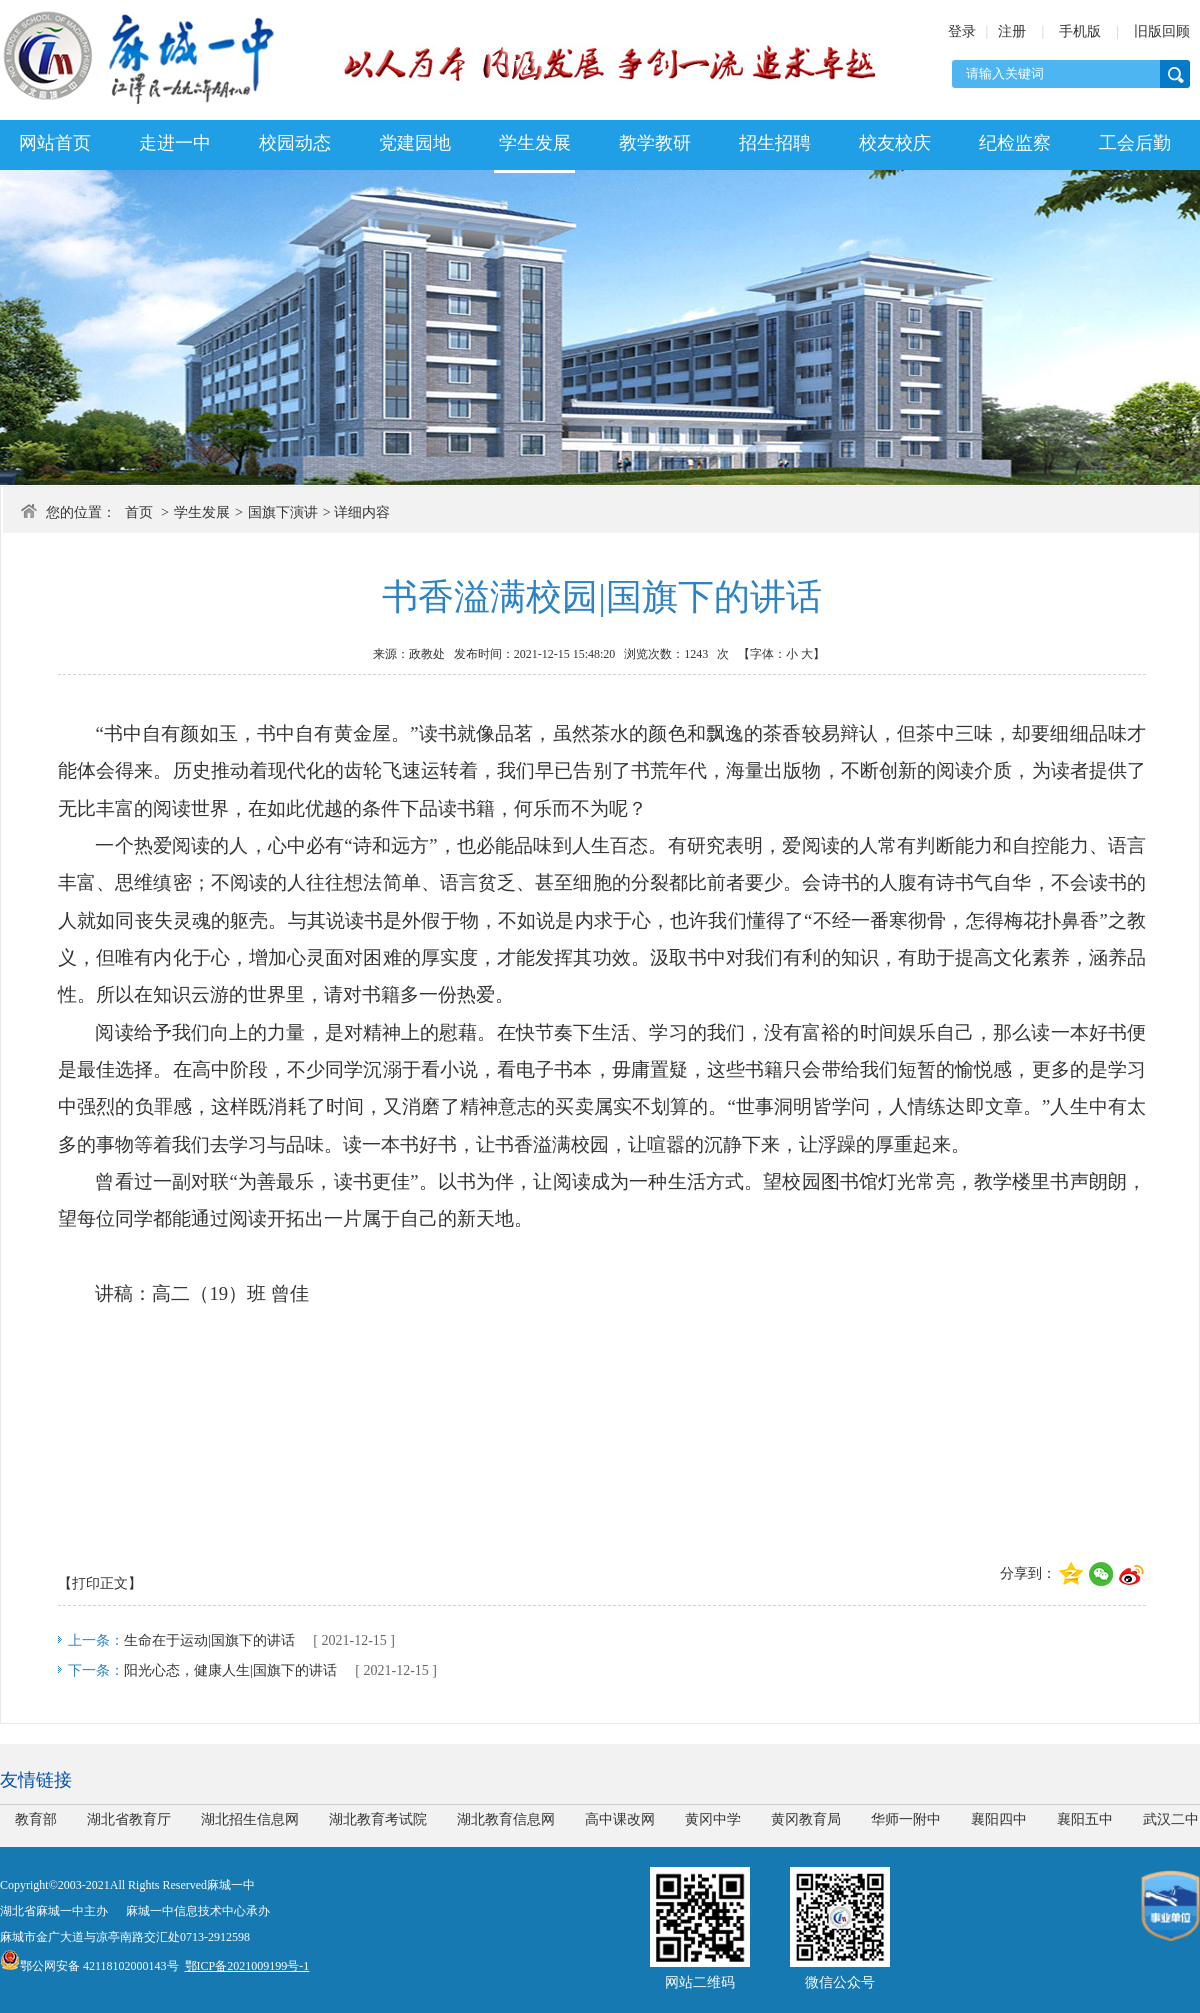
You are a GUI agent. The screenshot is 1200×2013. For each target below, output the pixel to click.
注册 (1012, 31)
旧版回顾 (1162, 31)
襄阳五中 (1085, 1819)
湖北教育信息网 (506, 1819)
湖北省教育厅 (129, 1819)
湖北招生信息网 (250, 1819)
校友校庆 (895, 143)
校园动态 (295, 143)
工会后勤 (1135, 143)
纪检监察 (1015, 143)
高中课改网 (620, 1819)
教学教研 (655, 143)
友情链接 (36, 1780)
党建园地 (415, 143)
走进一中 (175, 143)
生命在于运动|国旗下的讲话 (209, 1640)
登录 (962, 31)
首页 (139, 512)
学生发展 (535, 143)
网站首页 (55, 143)
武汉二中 (1171, 1819)
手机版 (1080, 31)
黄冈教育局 (806, 1819)
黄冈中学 (713, 1819)
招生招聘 (775, 143)
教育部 (36, 1819)
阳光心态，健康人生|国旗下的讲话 (230, 1670)
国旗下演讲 (283, 512)
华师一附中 (906, 1819)
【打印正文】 (100, 1583)
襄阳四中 (999, 1819)
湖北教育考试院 (378, 1819)
